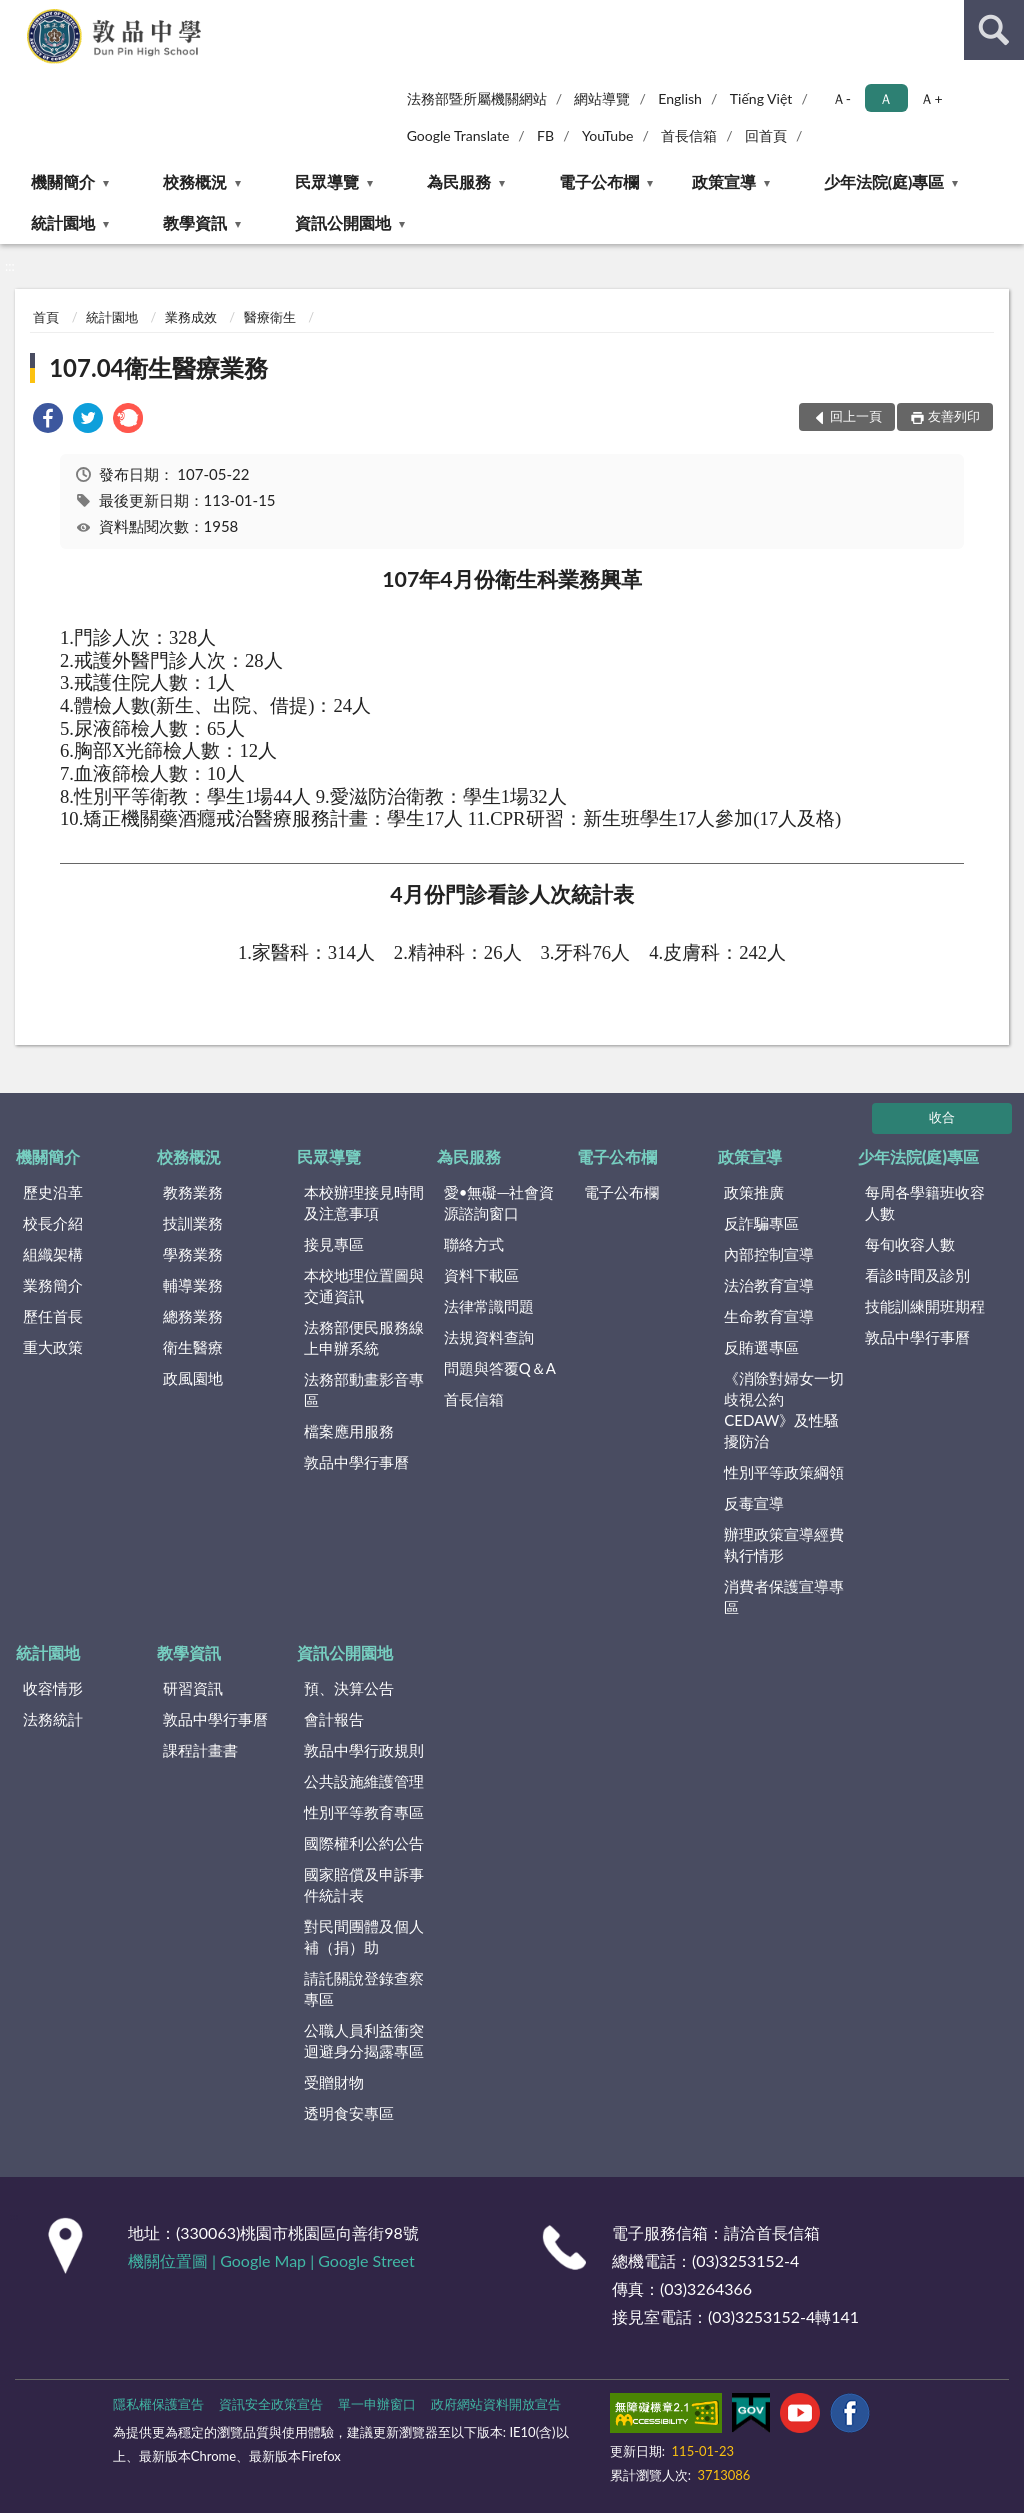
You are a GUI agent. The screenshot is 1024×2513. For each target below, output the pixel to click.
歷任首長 (53, 1316)
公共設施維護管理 (364, 1781)
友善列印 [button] (954, 416)
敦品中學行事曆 (356, 1462)
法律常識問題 (489, 1306)
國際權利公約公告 (364, 1843)
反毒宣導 (754, 1503)
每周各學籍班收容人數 (925, 1202)
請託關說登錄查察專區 (364, 1988)
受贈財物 (334, 2082)
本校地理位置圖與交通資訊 (364, 1285)
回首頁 (766, 135)
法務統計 (53, 1719)
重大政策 (53, 1347)
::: (16, 15)
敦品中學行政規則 (364, 1750)
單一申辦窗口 (377, 2404)
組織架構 (53, 1254)
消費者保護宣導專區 (784, 1596)
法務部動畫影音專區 (364, 1389)
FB (545, 135)
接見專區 (334, 1244)
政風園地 (193, 1378)
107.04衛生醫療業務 (158, 367)
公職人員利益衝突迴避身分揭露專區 (364, 2040)
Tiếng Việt (761, 98)
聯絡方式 (474, 1244)
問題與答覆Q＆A (500, 1368)
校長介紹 (53, 1223)
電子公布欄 (599, 181)
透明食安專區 (349, 2113)
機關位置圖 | (174, 2260)
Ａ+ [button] (931, 98)
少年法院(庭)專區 (884, 181)
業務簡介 (53, 1285)
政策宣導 (724, 181)
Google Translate (458, 135)
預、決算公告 (349, 1688)
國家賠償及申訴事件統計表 (364, 1884)
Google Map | (269, 2260)
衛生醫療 (193, 1347)
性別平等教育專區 (364, 1812)
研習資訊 (193, 1688)
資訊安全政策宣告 (271, 2404)
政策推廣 (754, 1192)
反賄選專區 (761, 1347)
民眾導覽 (327, 181)
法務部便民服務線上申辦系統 (364, 1337)
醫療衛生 (270, 317)
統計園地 (63, 222)
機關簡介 (63, 181)
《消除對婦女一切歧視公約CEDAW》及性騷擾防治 (784, 1409)
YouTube (608, 135)
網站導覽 (602, 98)
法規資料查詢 (489, 1337)
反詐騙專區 (761, 1223)
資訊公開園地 (343, 222)
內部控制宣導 (769, 1254)
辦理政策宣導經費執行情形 (784, 1544)
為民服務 (459, 181)
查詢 (994, 30)
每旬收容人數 (910, 1244)
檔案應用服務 (349, 1431)
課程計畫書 (200, 1750)
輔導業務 (193, 1285)
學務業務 (193, 1254)
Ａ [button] (886, 98)
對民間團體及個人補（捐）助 (364, 1936)
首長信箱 (689, 135)
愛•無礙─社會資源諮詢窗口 (499, 1202)
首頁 (46, 317)
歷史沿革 (53, 1192)
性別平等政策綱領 (784, 1472)
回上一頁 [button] (856, 416)
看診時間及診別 (917, 1275)
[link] (48, 420)
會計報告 (334, 1719)
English (680, 98)
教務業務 (193, 1192)
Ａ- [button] (841, 98)
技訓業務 (193, 1223)
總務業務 (193, 1316)
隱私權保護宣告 (158, 2404)
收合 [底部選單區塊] (942, 1117)
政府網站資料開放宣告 (496, 2404)
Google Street (366, 2260)
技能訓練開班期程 (925, 1306)
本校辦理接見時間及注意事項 (364, 1202)
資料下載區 (481, 1275)
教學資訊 (195, 222)
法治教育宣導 (769, 1285)
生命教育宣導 (769, 1316)
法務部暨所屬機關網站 (477, 98)
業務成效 (191, 317)
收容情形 (53, 1688)
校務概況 (195, 181)
